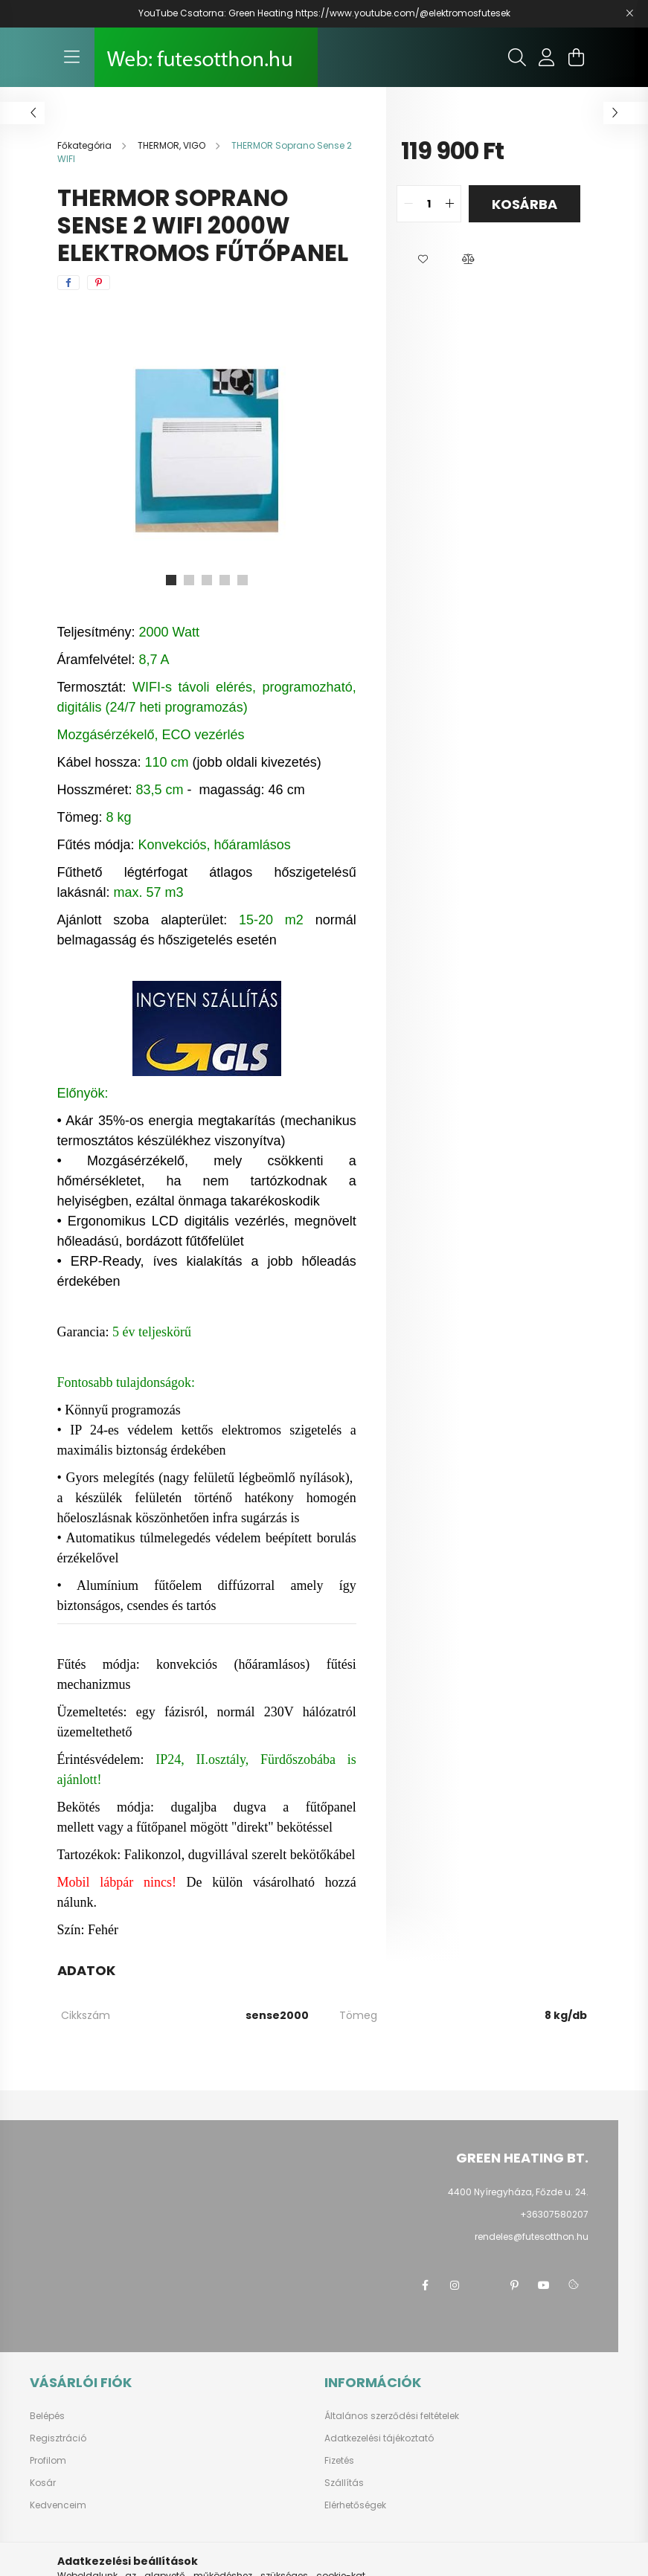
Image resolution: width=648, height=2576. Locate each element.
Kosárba (524, 204)
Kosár (43, 2483)
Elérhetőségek (355, 2505)
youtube (544, 2285)
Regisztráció (58, 2438)
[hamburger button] (72, 57)
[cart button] (576, 57)
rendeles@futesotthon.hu (531, 2236)
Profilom (48, 2461)
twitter (484, 2285)
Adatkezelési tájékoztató (379, 2438)
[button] (423, 259)
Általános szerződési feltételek (391, 2416)
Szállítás (344, 2483)
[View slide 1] (171, 580)
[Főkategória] (85, 145)
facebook (425, 2285)
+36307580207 (554, 2214)
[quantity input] (429, 204)
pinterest (514, 2285)
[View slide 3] (207, 580)
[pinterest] (98, 282)
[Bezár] (629, 13)
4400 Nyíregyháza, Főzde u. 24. (518, 2192)
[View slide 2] (189, 580)
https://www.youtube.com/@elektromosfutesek (402, 13)
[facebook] (68, 282)
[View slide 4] (224, 580)
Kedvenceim (58, 2505)
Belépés (47, 2416)
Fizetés (339, 2461)
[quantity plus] (449, 204)
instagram (454, 2285)
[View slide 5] (242, 580)
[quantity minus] (408, 204)
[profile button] (547, 57)
